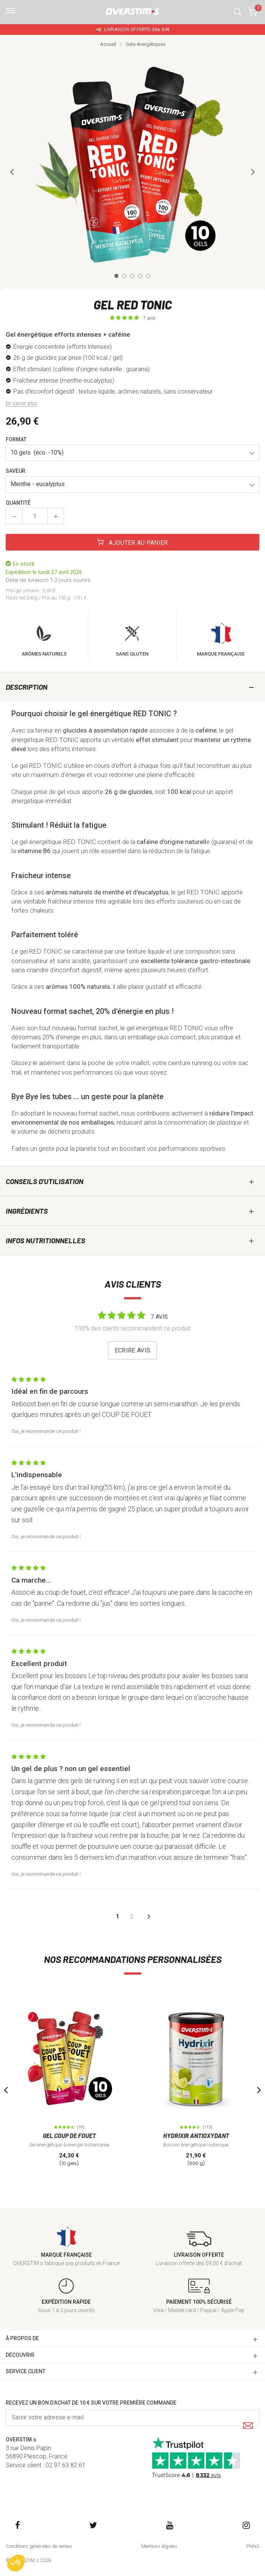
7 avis (149, 318)
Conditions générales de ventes (39, 2546)
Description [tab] (26, 686)
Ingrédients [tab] (27, 1210)
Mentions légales (159, 2546)
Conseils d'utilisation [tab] (44, 1181)
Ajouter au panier (132, 542)
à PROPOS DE (22, 2338)
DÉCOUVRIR (20, 2355)
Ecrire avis (133, 1350)
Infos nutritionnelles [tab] (45, 1240)
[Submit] (248, 2426)
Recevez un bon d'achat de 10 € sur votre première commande (91, 2403)
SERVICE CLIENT (25, 2371)
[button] (237, 12)
